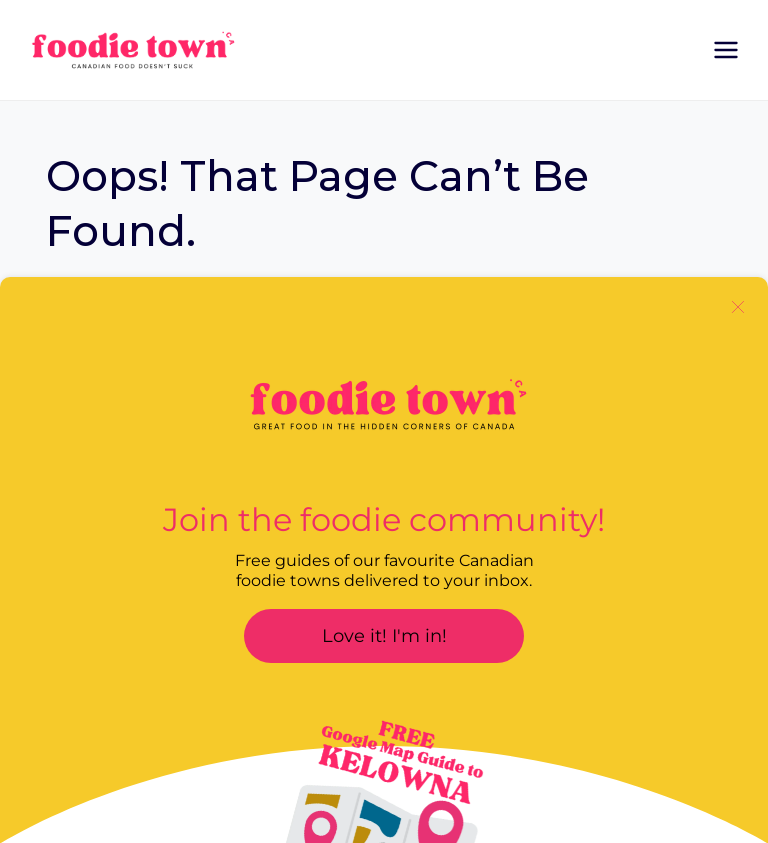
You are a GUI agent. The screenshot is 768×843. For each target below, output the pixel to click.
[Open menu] (725, 49)
